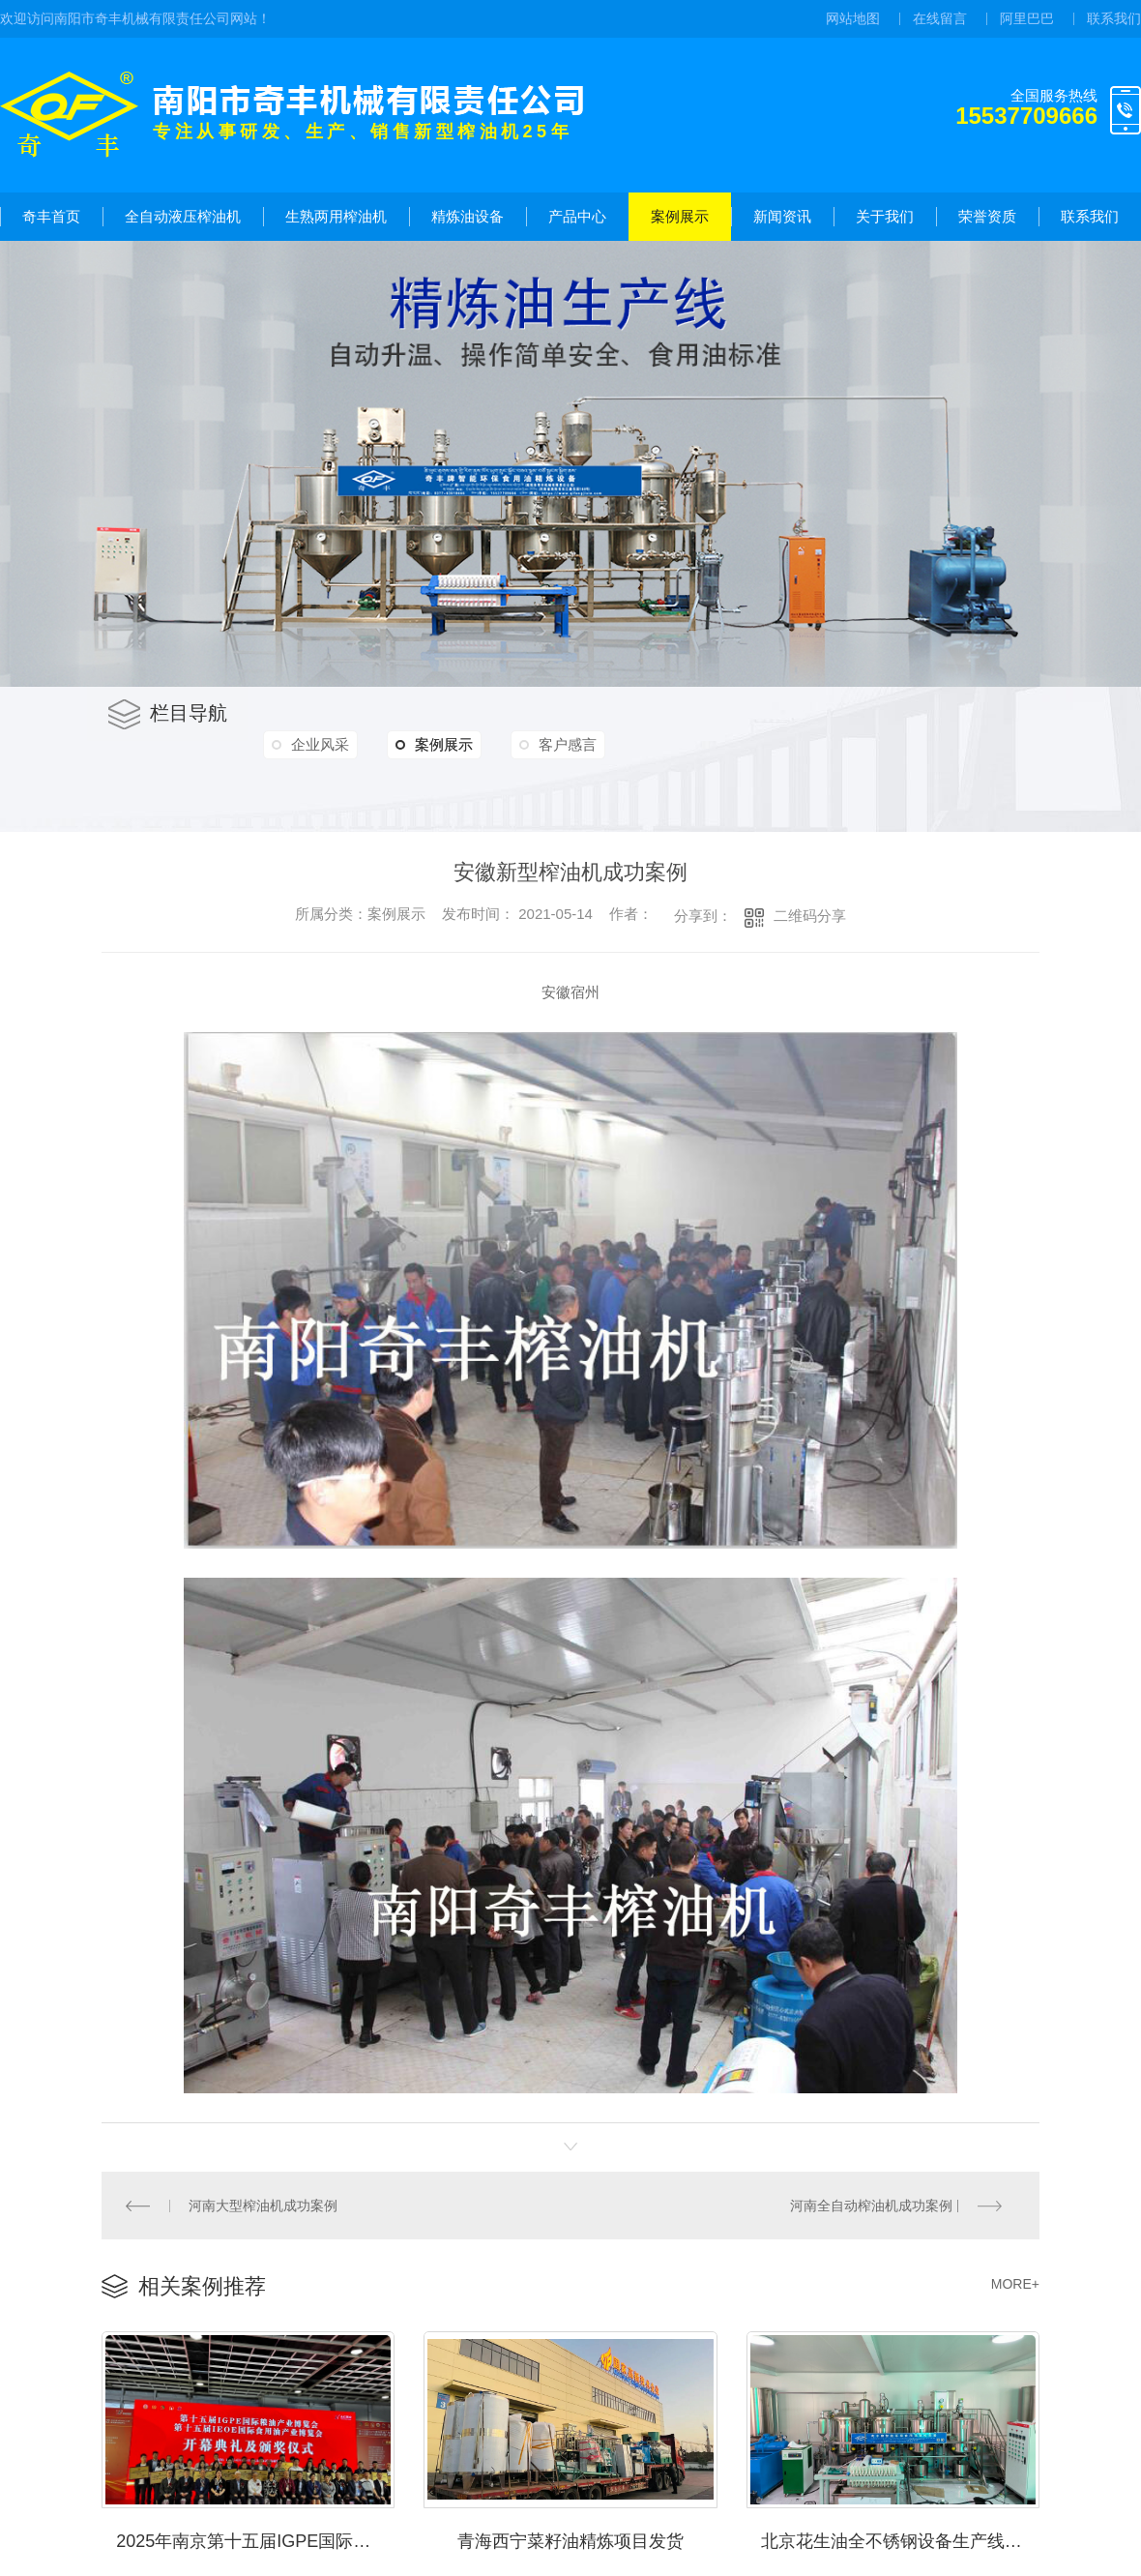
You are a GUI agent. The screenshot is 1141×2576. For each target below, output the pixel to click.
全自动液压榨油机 (183, 216)
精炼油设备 (467, 216)
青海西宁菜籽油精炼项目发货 (570, 2536)
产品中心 (577, 216)
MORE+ (1015, 2282)
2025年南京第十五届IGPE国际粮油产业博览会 (255, 2536)
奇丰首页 (51, 216)
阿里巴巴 (1027, 18)
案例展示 (680, 216)
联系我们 (1114, 18)
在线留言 (940, 18)
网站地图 (853, 18)
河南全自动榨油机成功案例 (872, 2203)
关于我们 (885, 216)
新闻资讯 (782, 216)
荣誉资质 (987, 216)
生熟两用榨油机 (336, 216)
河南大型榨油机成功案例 (262, 2203)
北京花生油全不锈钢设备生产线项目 (900, 2536)
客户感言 (583, 744)
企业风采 (323, 744)
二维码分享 (810, 915)
